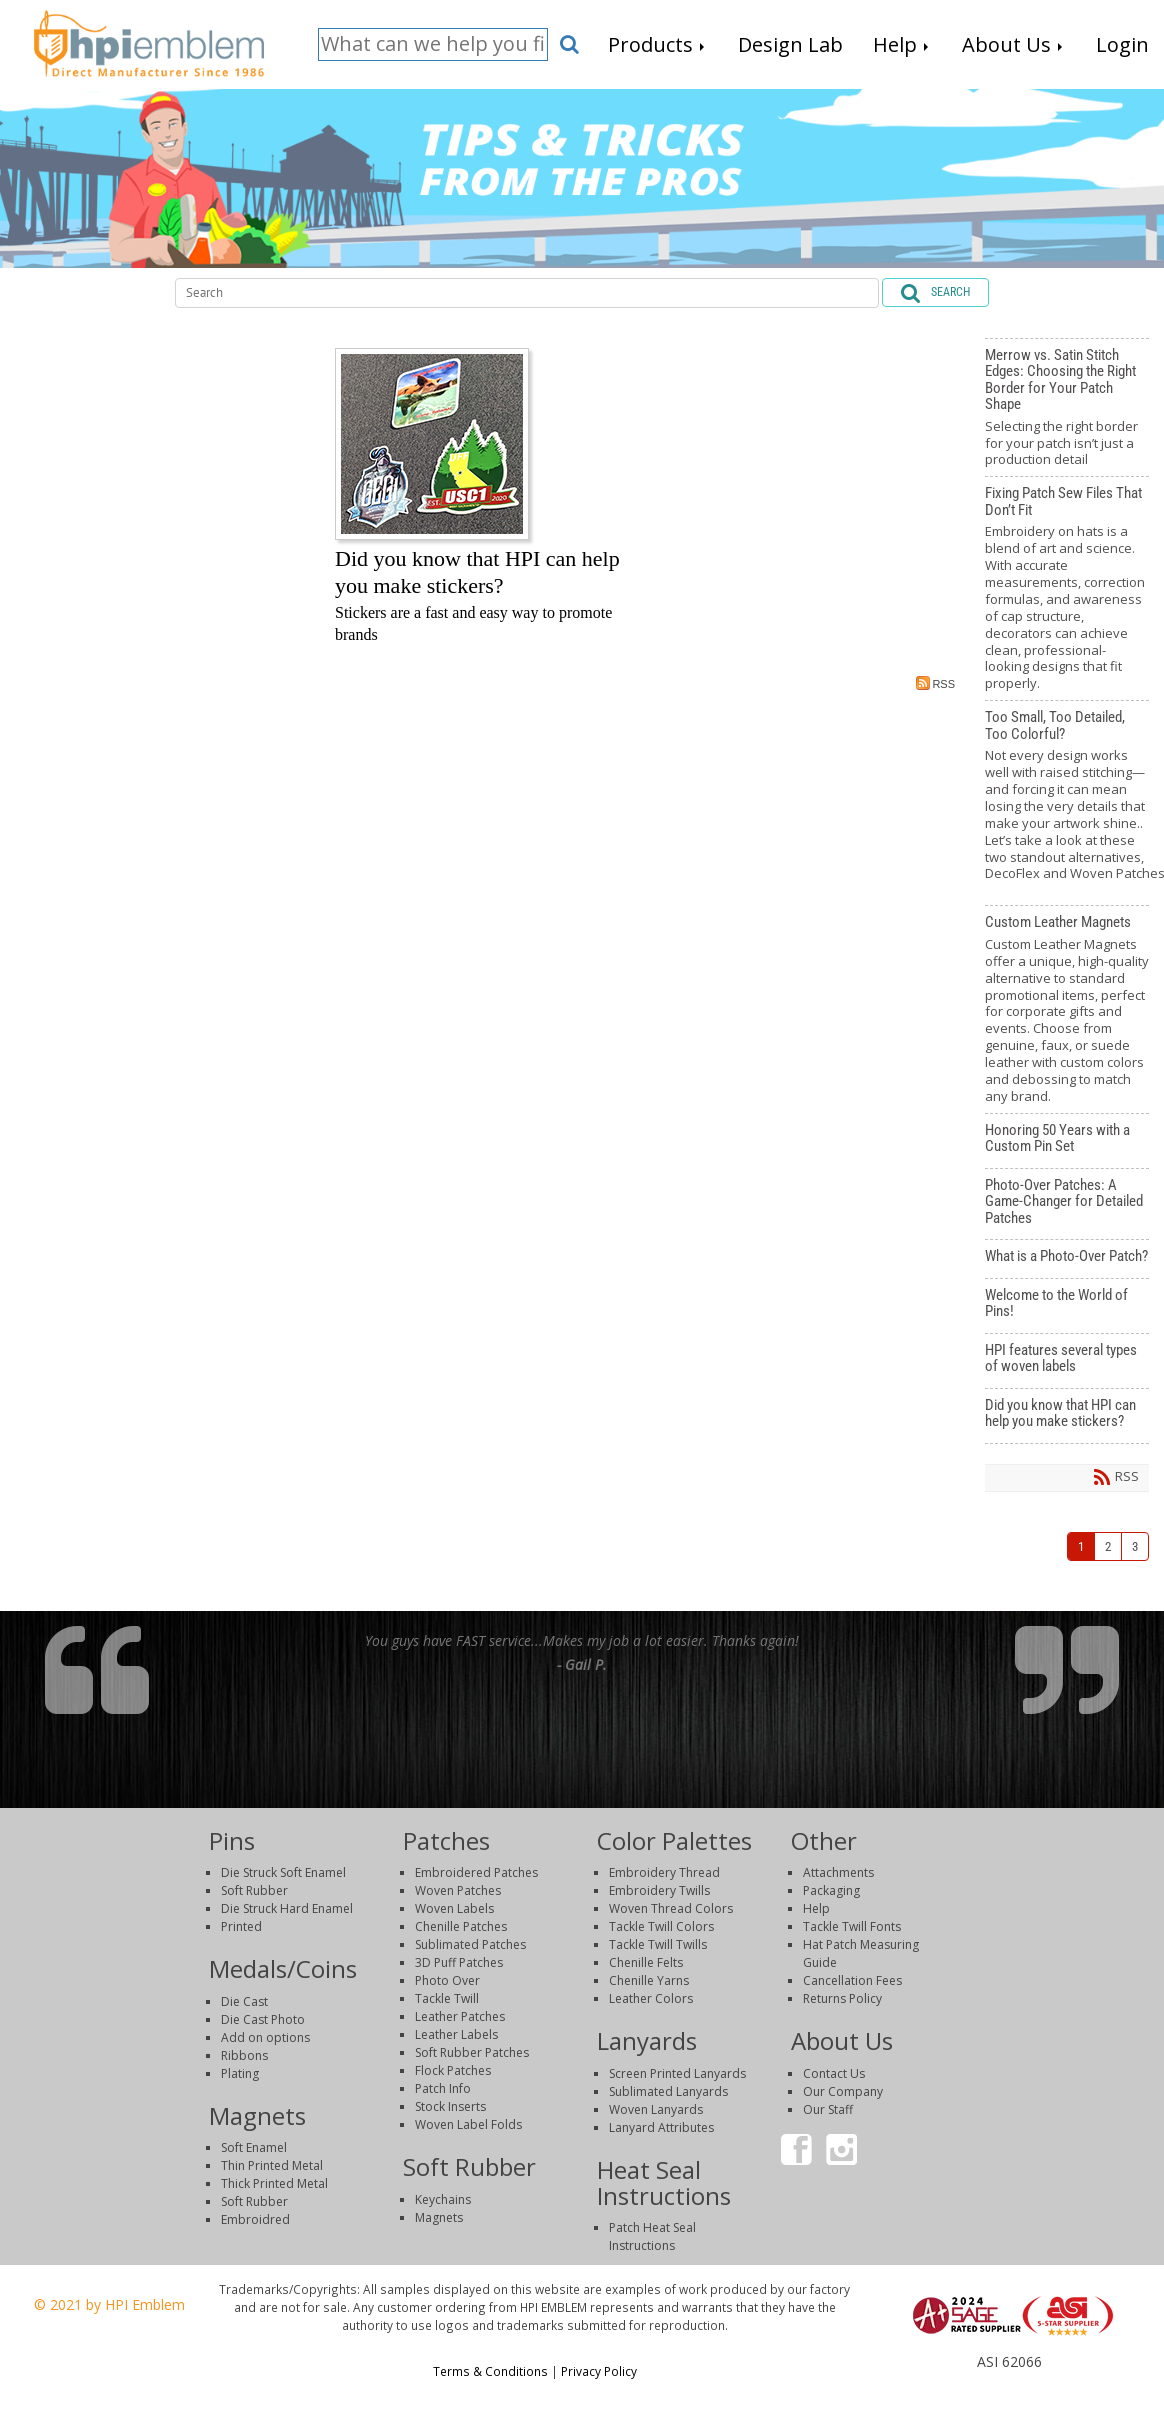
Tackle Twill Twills (658, 1944)
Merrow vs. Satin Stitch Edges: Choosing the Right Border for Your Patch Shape (1067, 408)
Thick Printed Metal (274, 2183)
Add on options (265, 2037)
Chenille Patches (461, 1926)
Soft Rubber (254, 1890)
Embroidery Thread (664, 1872)
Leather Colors (651, 1998)
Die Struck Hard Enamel (287, 1908)
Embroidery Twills (659, 1890)
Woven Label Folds (468, 2124)
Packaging (831, 1890)
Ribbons (244, 2055)
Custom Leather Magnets (1067, 1009)
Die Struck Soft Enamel (283, 1872)
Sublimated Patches (470, 1944)
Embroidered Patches (476, 1872)
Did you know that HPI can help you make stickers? (1067, 1416)
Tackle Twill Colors (661, 1926)
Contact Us (834, 2073)
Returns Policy (842, 1998)
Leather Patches (460, 2016)
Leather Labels (456, 2034)
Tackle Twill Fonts (852, 1926)
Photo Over (447, 1980)
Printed (241, 1926)
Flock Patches (453, 2070)
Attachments (838, 1872)
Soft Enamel (254, 2147)
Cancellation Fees (852, 1980)
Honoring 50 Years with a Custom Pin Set (1067, 1141)
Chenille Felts (646, 1962)
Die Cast (244, 2001)
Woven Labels (454, 1908)
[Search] (433, 44)
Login (1007, 2380)
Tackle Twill (447, 1998)
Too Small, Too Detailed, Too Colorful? (1067, 803)
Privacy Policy (599, 2371)
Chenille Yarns (649, 1980)
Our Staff (828, 2109)
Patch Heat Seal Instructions (652, 2236)
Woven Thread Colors (671, 1908)
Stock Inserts (450, 2106)
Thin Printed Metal (272, 2165)
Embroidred (255, 2219)
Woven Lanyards (656, 2109)
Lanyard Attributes (661, 2127)
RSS (935, 683)
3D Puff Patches (459, 1962)
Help (816, 1908)
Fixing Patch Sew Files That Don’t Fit (1067, 588)
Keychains (443, 2199)
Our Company (843, 2091)
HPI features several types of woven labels (1067, 1361)
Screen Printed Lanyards (677, 2073)
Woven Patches (458, 1890)
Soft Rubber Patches (472, 2052)
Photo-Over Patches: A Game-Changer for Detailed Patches (1067, 1204)
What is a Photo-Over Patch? (1067, 1259)
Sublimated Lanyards (668, 2091)
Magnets (439, 2217)
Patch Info (443, 2088)
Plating (240, 2073)
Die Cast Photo (263, 2019)
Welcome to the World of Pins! (1067, 1306)
